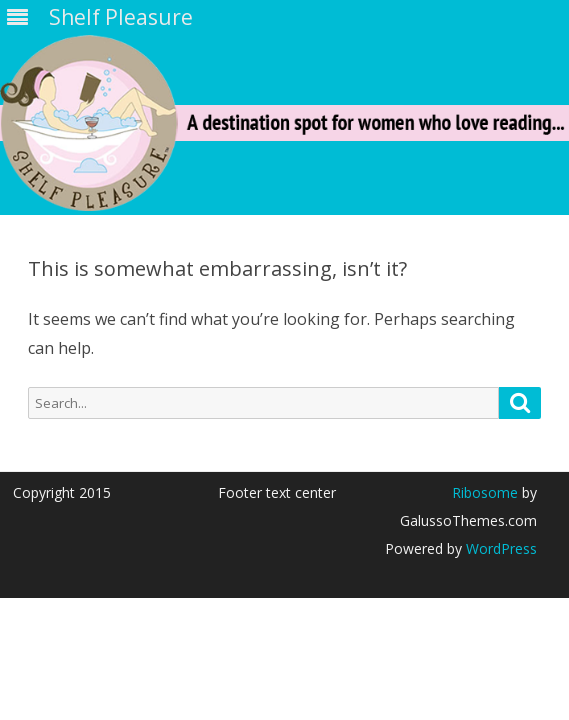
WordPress (499, 548)
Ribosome (485, 492)
